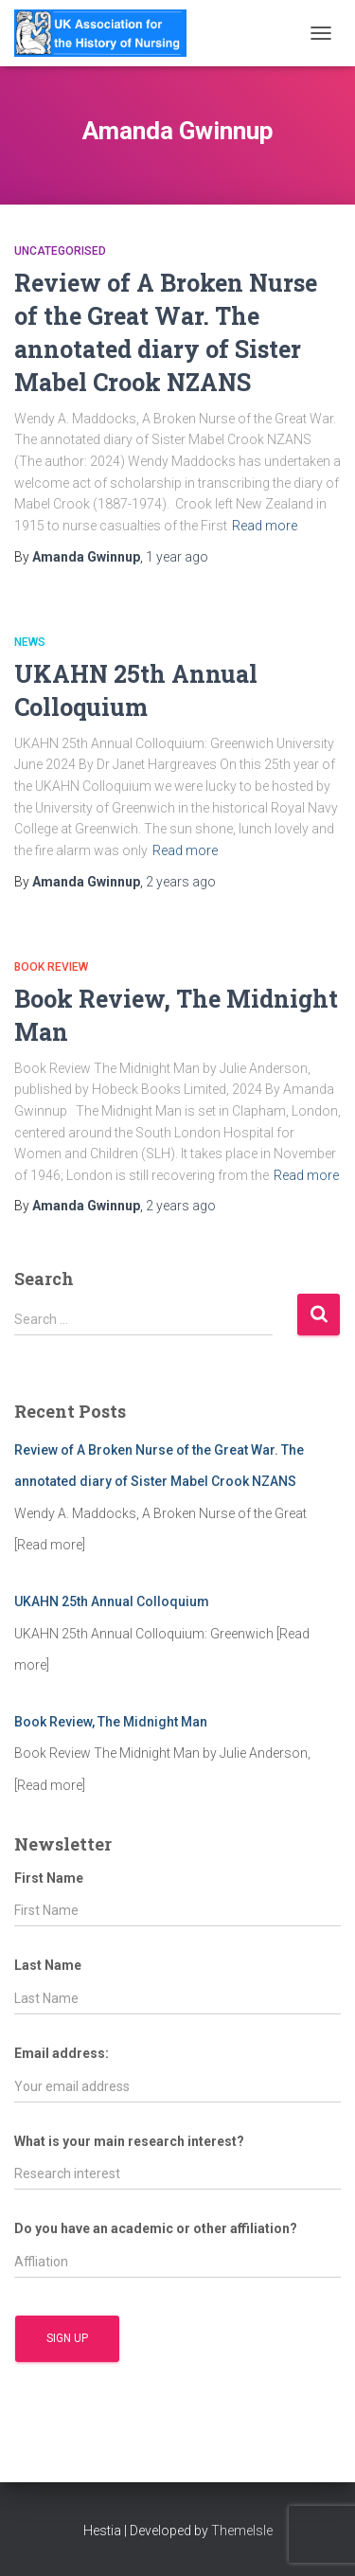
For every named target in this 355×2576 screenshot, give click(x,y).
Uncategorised (60, 251)
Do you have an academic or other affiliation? (155, 2228)
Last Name (47, 1965)
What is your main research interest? (129, 2141)
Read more (264, 525)
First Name (48, 1878)
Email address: (61, 2053)
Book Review (51, 967)
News (29, 642)
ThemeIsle (242, 2530)
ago (177, 556)
